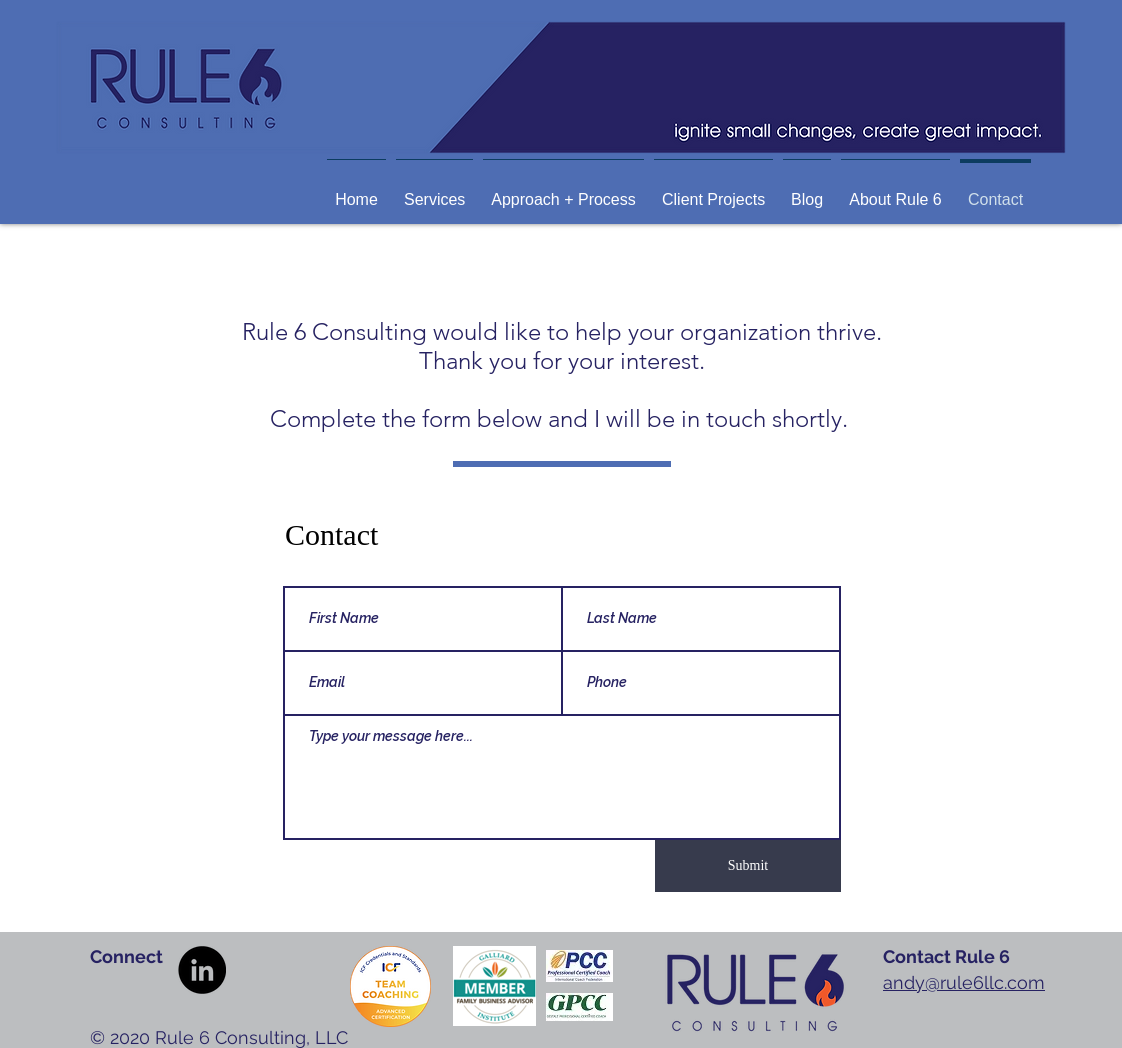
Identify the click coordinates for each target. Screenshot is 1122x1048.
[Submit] (748, 866)
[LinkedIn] (202, 970)
